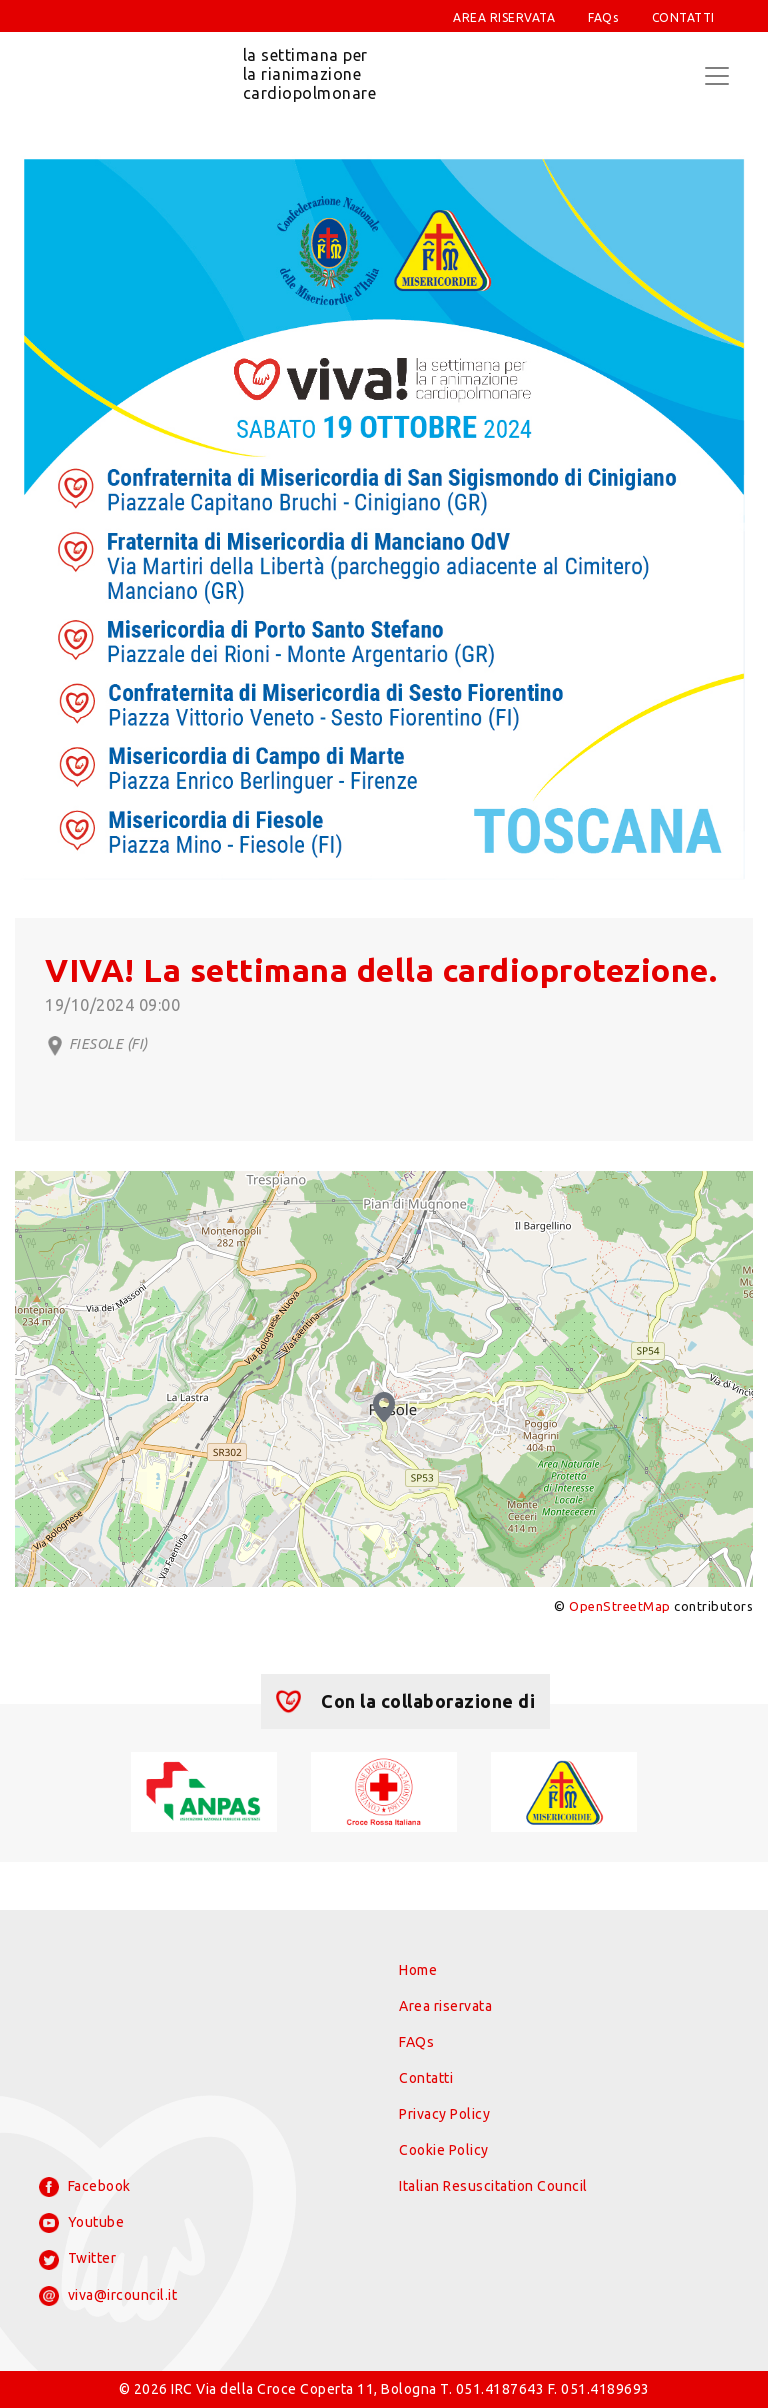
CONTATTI (683, 17)
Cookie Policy (444, 2150)
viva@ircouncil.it (108, 2296)
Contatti (426, 2078)
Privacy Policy (444, 2114)
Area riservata (445, 2006)
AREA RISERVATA (504, 17)
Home (418, 1970)
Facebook (85, 2187)
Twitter (77, 2260)
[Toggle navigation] (717, 76)
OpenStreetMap (620, 1606)
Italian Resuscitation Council (493, 2186)
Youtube (81, 2223)
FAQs (603, 17)
